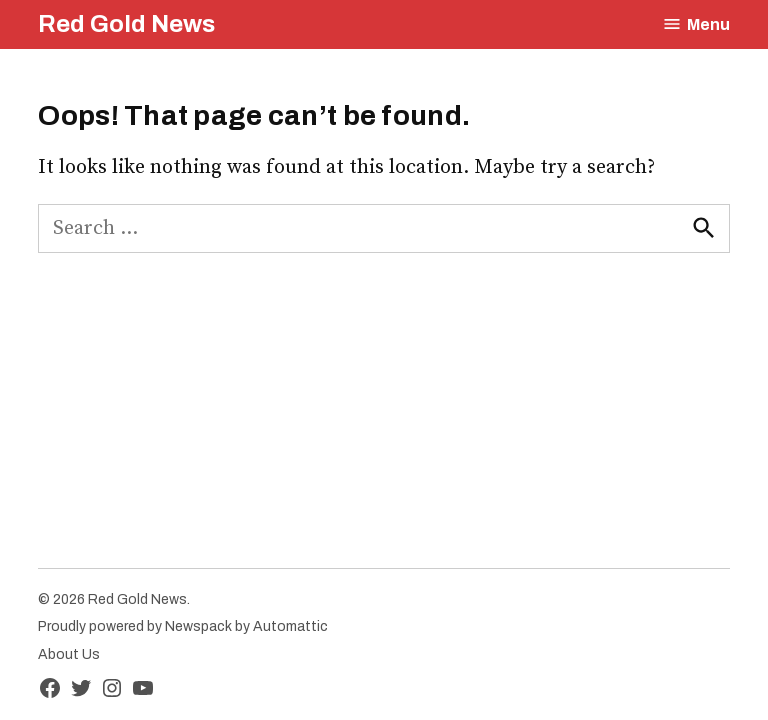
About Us (69, 654)
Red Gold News (126, 24)
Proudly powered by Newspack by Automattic (183, 626)
